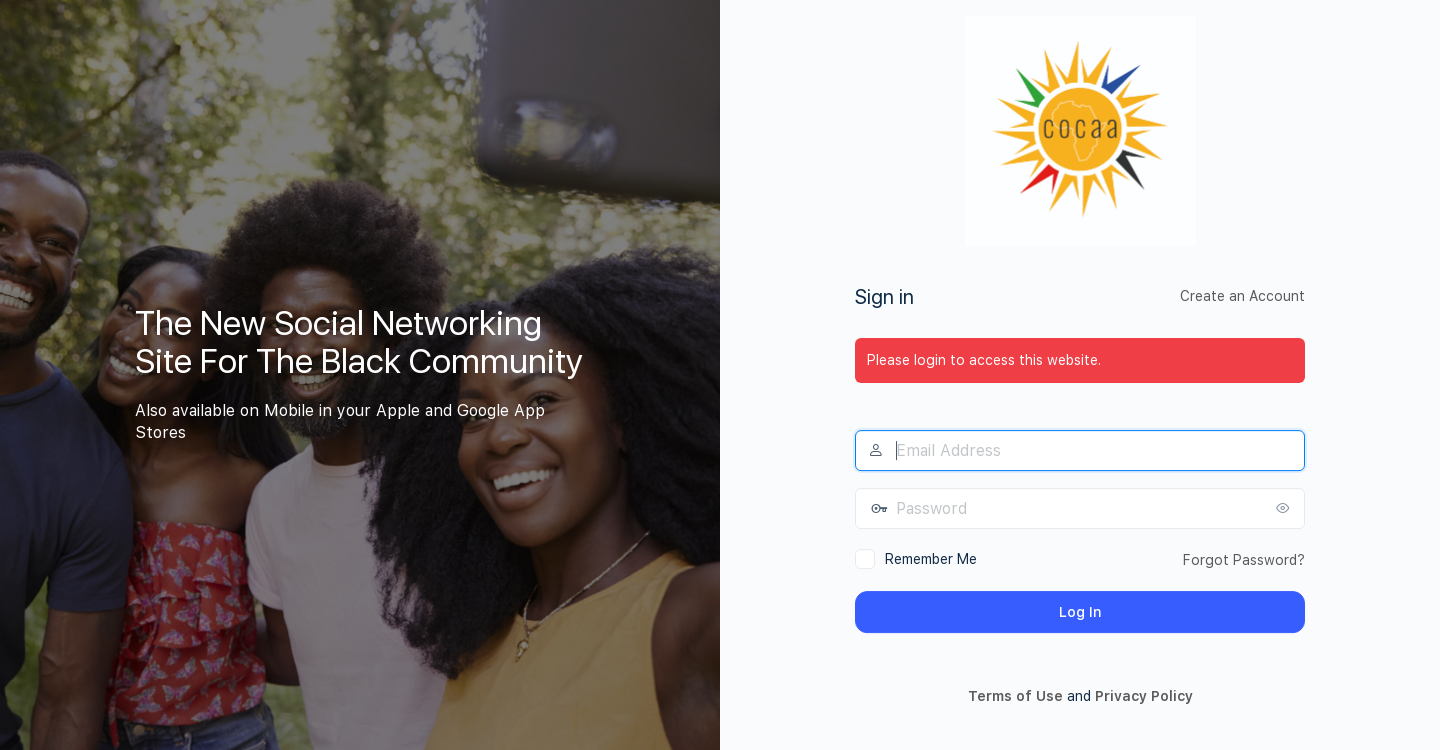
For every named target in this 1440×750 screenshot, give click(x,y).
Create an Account (1242, 296)
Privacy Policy (1144, 696)
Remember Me (931, 559)
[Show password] (1285, 508)
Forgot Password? (1244, 560)
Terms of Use (1015, 696)
